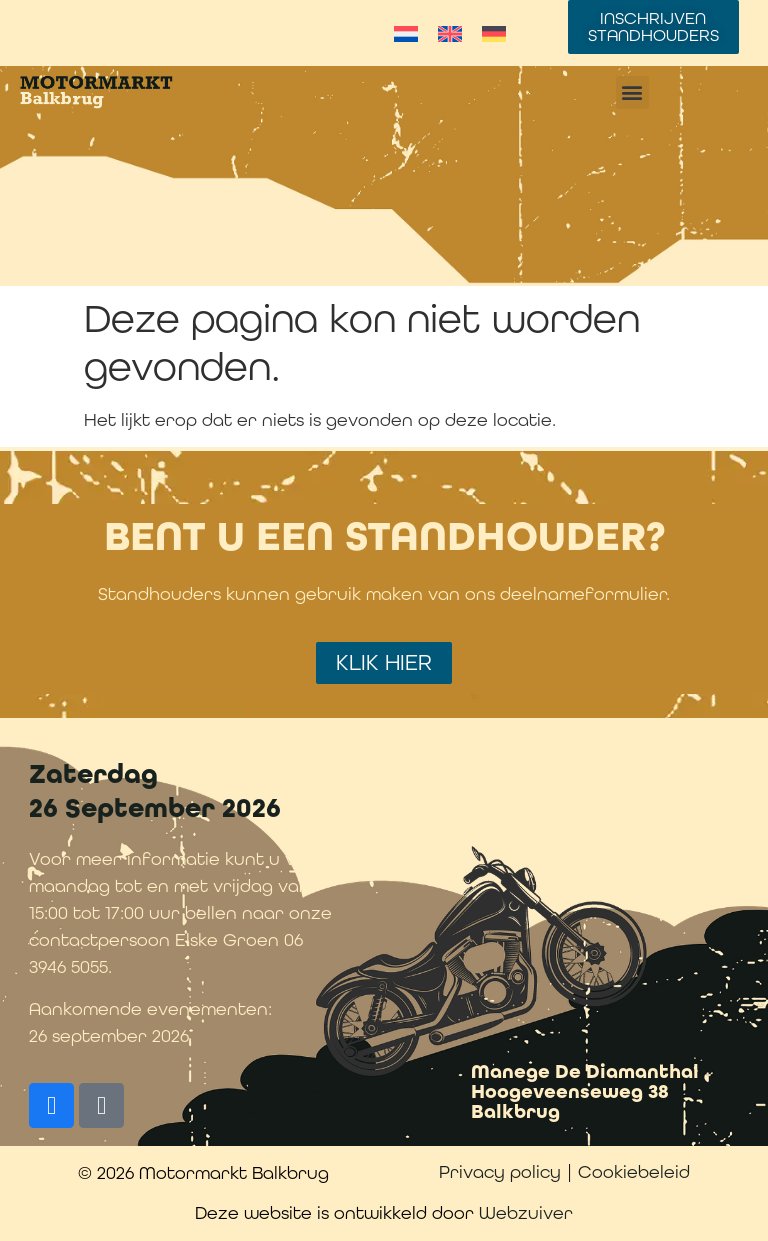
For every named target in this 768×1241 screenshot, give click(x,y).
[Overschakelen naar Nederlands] (406, 33)
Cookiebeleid (634, 1171)
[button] (632, 92)
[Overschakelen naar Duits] (494, 33)
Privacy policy (500, 1171)
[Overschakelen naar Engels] (450, 33)
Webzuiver (526, 1212)
